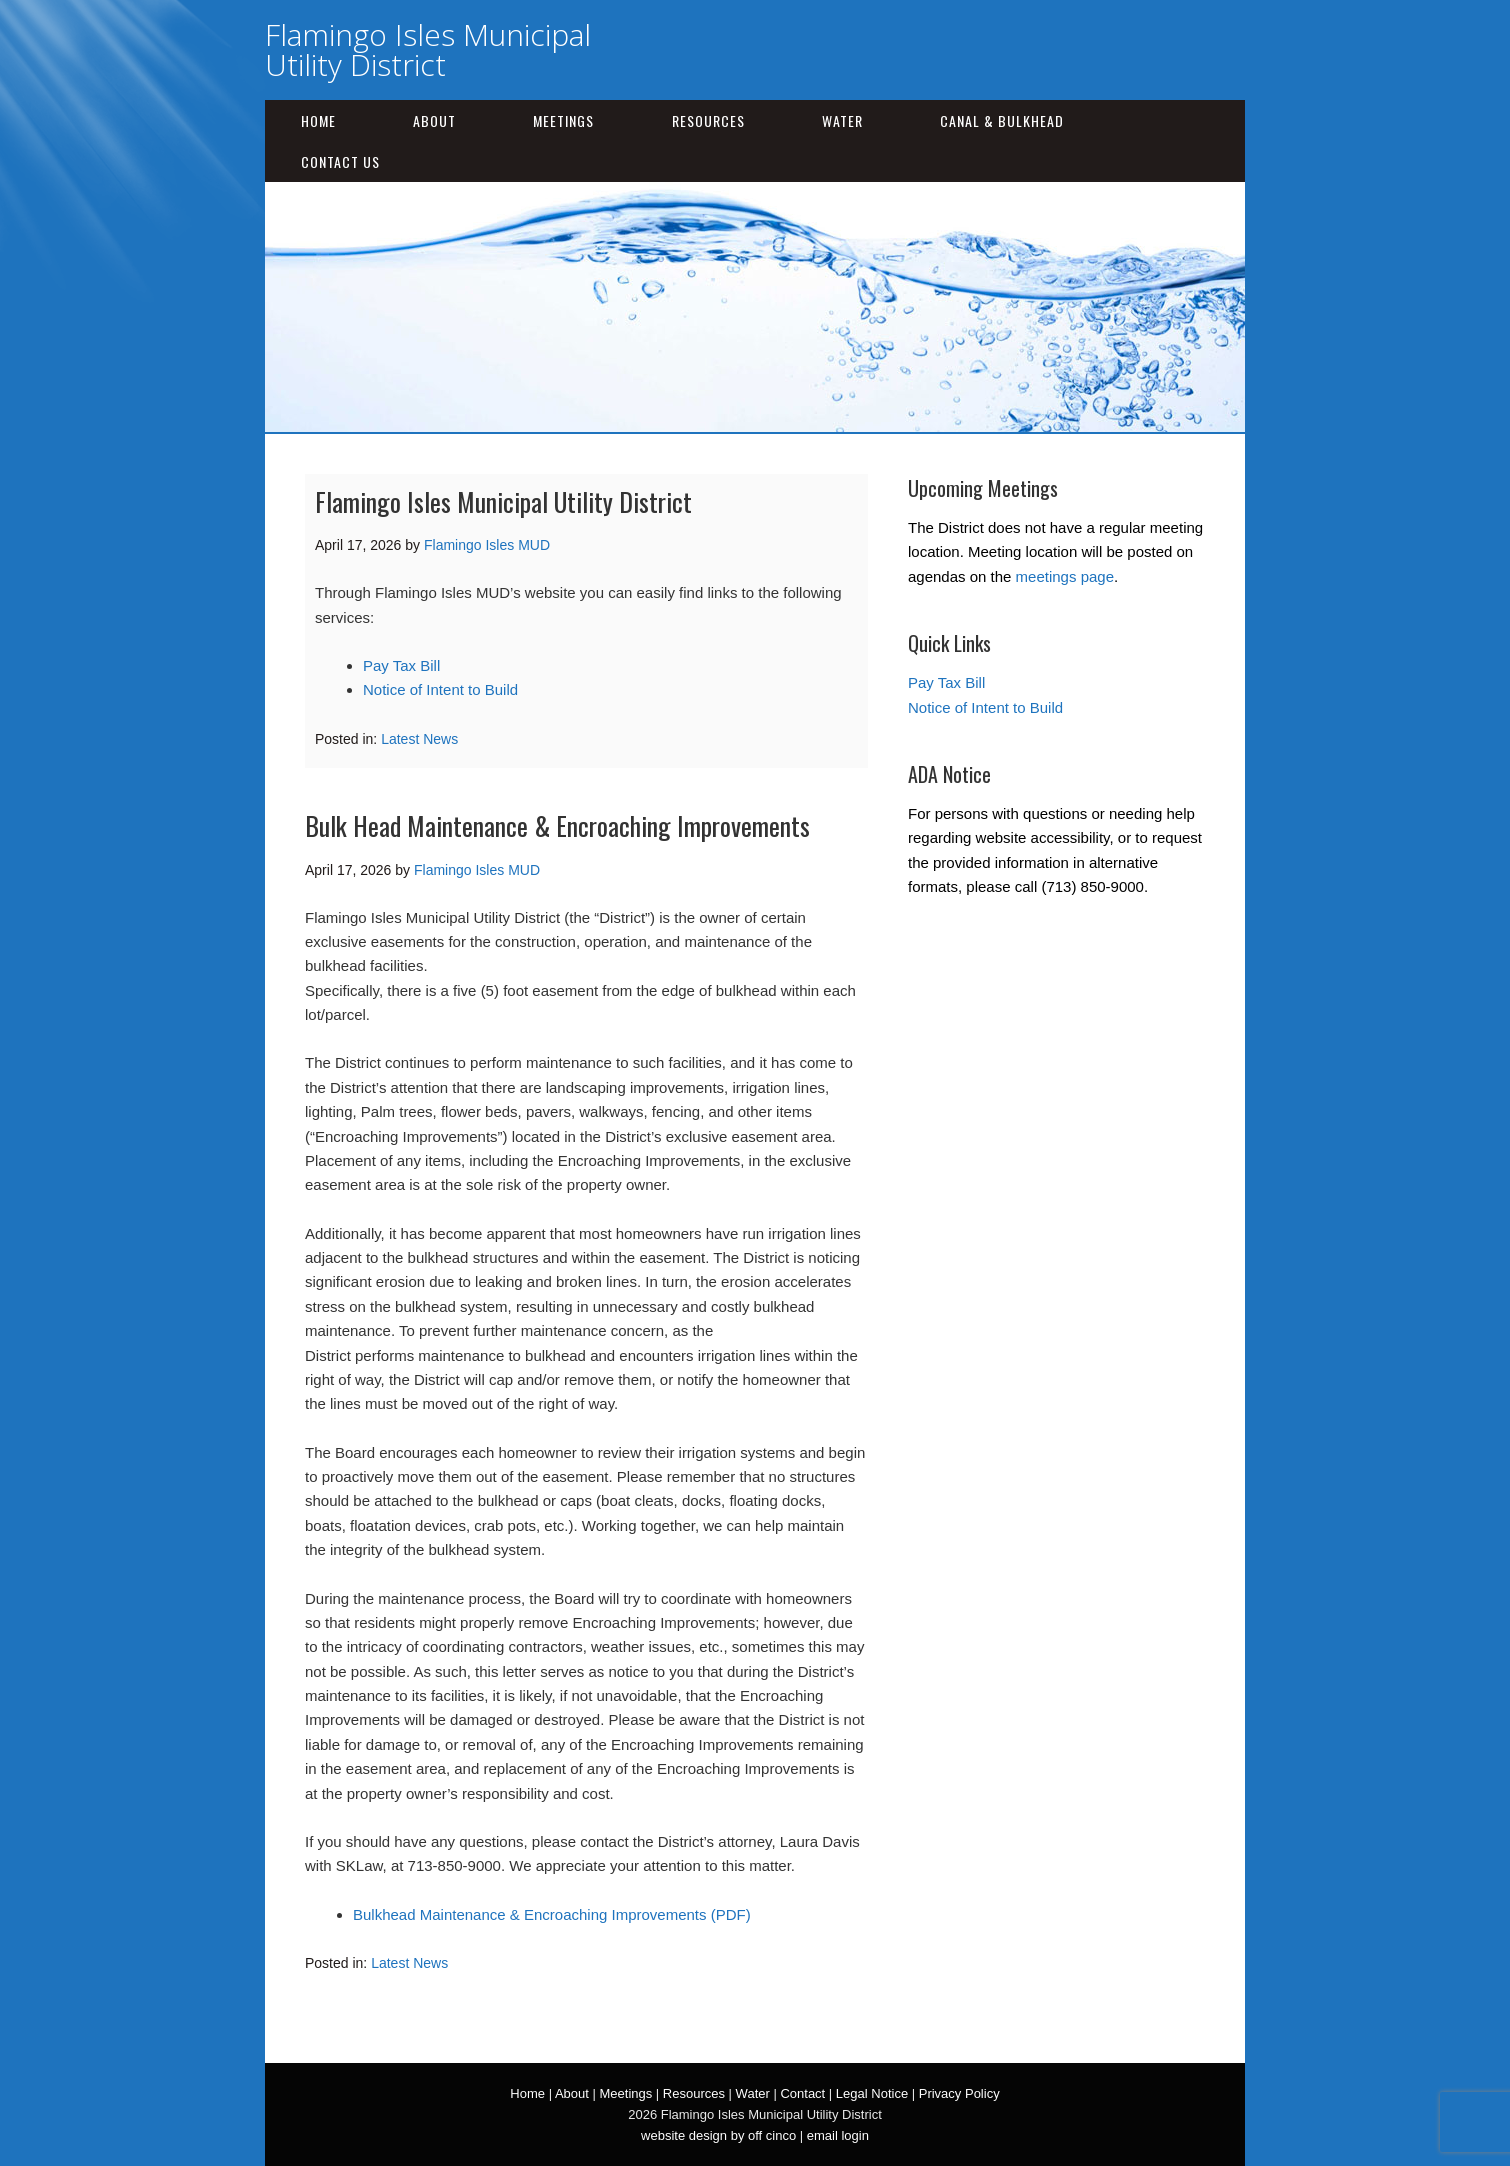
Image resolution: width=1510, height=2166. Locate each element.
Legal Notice (872, 2093)
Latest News (419, 739)
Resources (708, 120)
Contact (802, 2093)
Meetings (563, 120)
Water (842, 120)
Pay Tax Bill (401, 665)
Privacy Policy (959, 2093)
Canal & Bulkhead (1002, 120)
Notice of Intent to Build (440, 689)
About (434, 120)
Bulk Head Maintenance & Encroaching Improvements (557, 825)
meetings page (1065, 576)
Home (318, 120)
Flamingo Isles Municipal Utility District (428, 49)
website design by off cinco (718, 2135)
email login (838, 2135)
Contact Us (340, 161)
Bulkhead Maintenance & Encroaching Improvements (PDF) (552, 1914)
